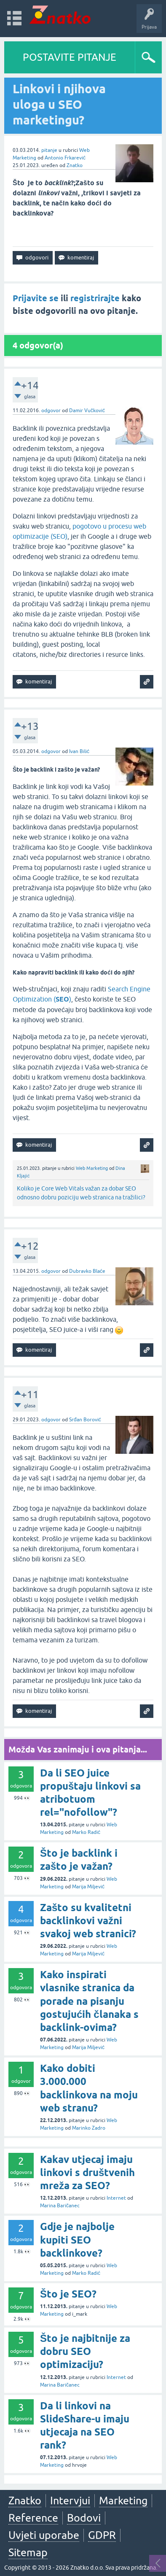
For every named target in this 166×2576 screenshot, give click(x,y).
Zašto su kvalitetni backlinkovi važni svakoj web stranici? (88, 1920)
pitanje (49, 150)
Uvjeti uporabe (43, 2535)
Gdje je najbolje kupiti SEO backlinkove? (77, 2239)
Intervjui (70, 2500)
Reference (33, 2518)
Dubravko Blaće (87, 1271)
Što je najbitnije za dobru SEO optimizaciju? (85, 2351)
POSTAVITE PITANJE (69, 57)
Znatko (75, 165)
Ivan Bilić (79, 751)
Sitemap (28, 2552)
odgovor (51, 410)
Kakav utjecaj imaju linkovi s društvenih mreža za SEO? (87, 2172)
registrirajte (95, 298)
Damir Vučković (87, 410)
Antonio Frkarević (65, 158)
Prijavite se (36, 298)
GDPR (102, 2535)
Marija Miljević (88, 1887)
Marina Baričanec (60, 2206)
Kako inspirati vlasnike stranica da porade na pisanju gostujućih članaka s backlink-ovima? (89, 2000)
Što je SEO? (68, 2294)
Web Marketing (92, 1168)
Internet (116, 2198)
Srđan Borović (85, 1420)
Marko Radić (86, 1832)
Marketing (123, 2500)
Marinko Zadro (88, 2128)
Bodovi (84, 2518)
